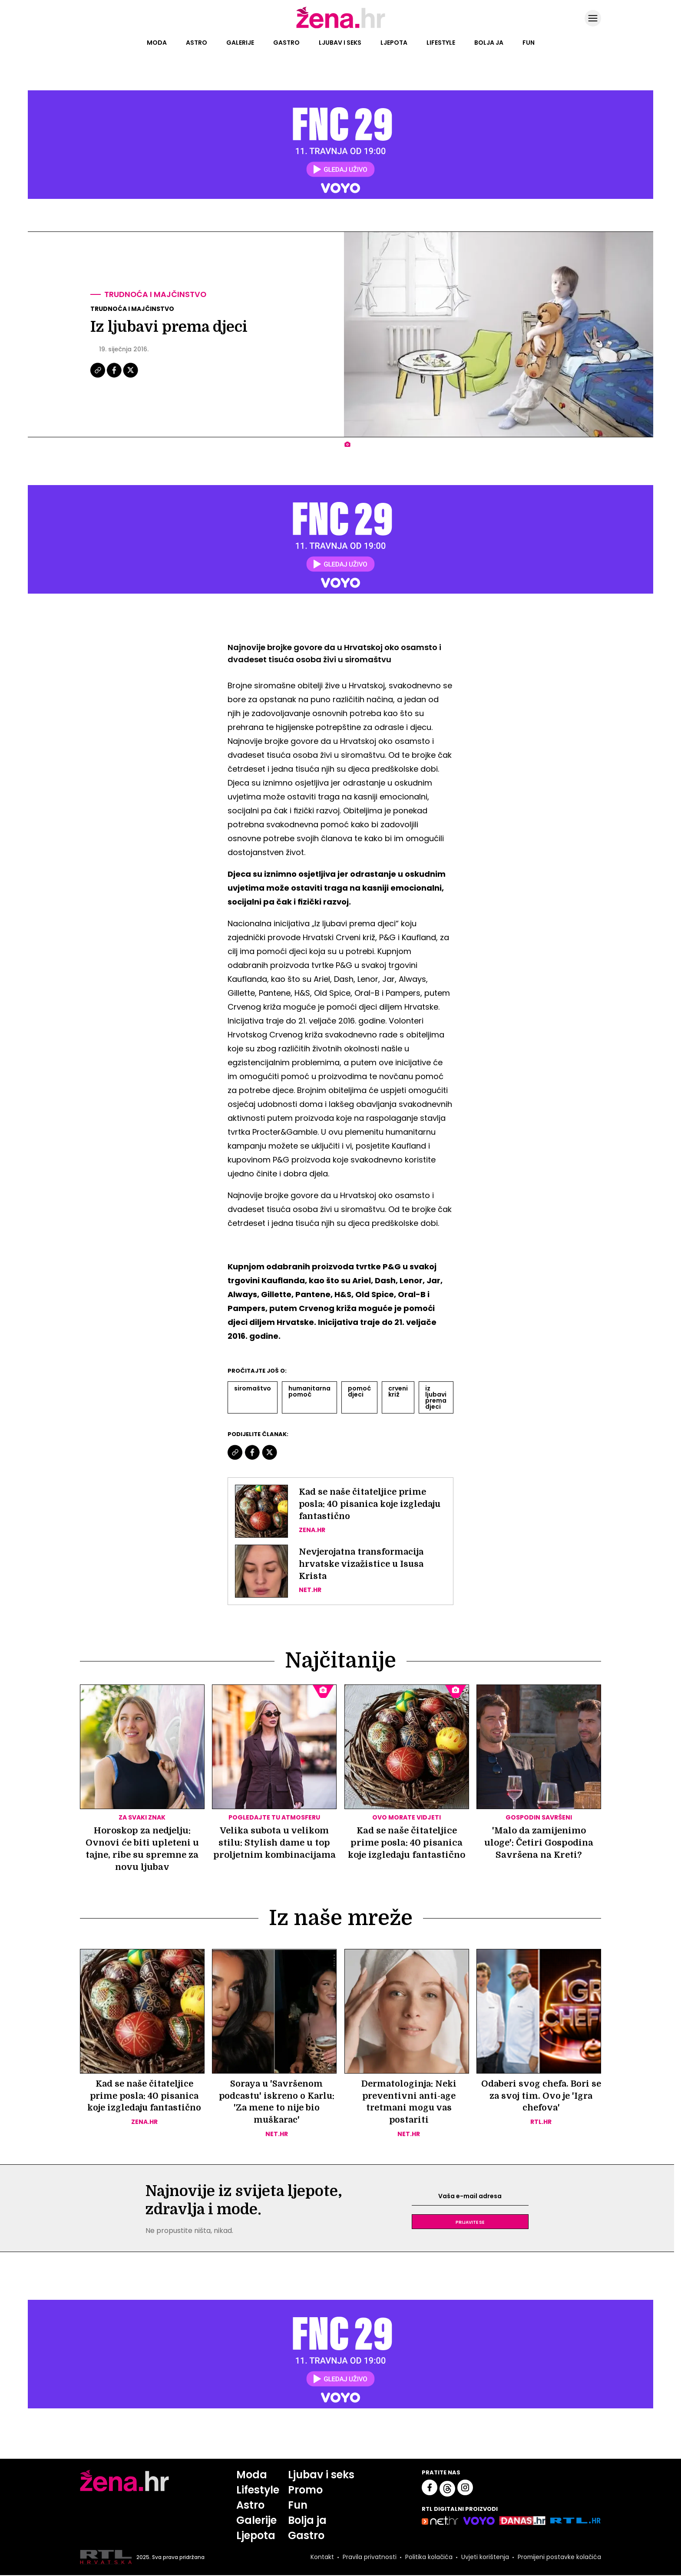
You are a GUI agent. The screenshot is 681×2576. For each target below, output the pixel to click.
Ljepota (393, 42)
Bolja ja (488, 42)
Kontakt (321, 2558)
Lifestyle (440, 42)
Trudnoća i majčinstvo (155, 294)
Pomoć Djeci (359, 1391)
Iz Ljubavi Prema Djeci (435, 1397)
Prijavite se (470, 2222)
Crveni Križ (398, 1391)
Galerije (240, 42)
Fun (528, 42)
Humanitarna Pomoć (309, 1391)
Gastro (286, 42)
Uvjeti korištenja (484, 2558)
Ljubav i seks (340, 42)
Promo (305, 2491)
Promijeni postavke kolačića (559, 2558)
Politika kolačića (428, 2558)
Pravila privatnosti (369, 2558)
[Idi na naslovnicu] (340, 27)
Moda (157, 42)
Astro (196, 42)
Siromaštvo (252, 1388)
